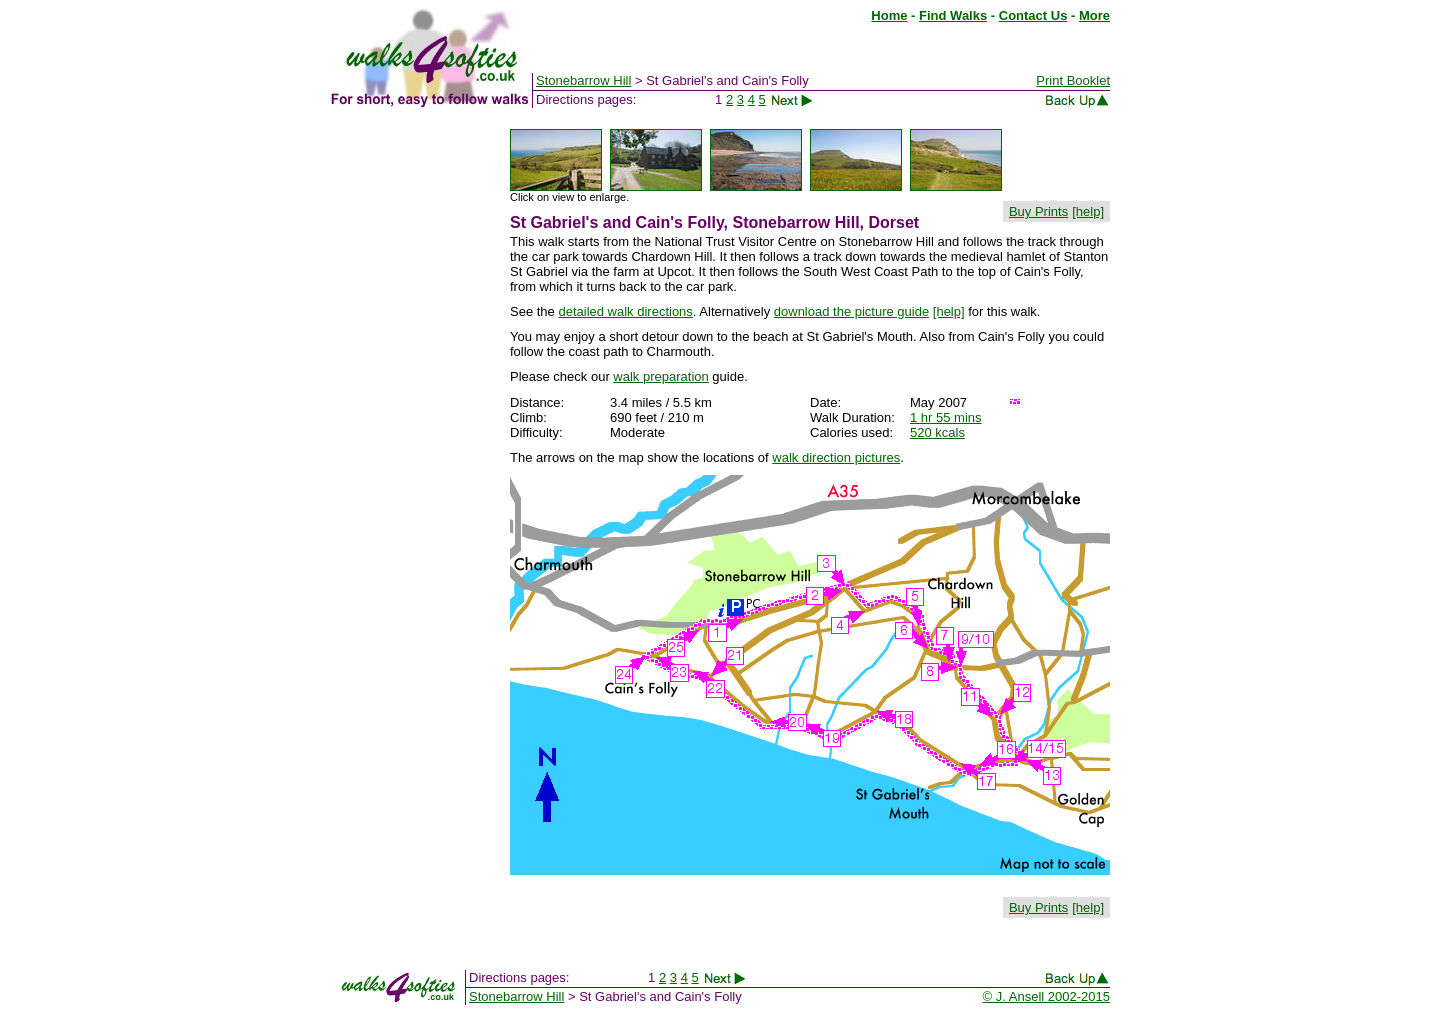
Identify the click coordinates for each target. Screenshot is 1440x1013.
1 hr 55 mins (946, 417)
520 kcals (937, 432)
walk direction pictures (836, 457)
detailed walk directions (625, 311)
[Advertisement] (410, 428)
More (1094, 15)
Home (889, 15)
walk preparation (660, 376)
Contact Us (1033, 15)
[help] (1088, 211)
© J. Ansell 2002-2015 (1046, 996)
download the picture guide (851, 311)
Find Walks (953, 15)
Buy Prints (1038, 211)
